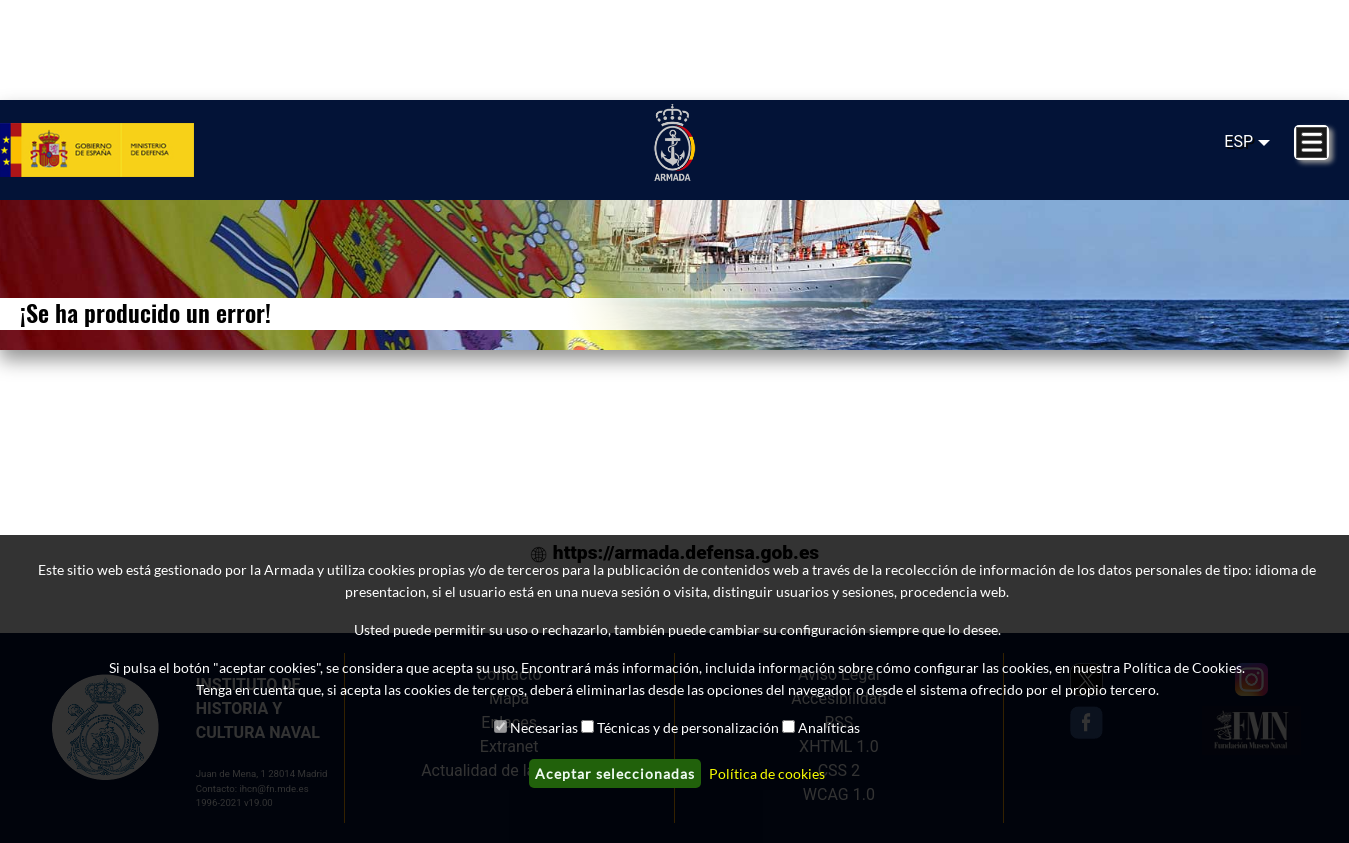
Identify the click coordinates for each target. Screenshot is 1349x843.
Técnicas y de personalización (688, 727)
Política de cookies (767, 773)
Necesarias (544, 727)
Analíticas (829, 727)
